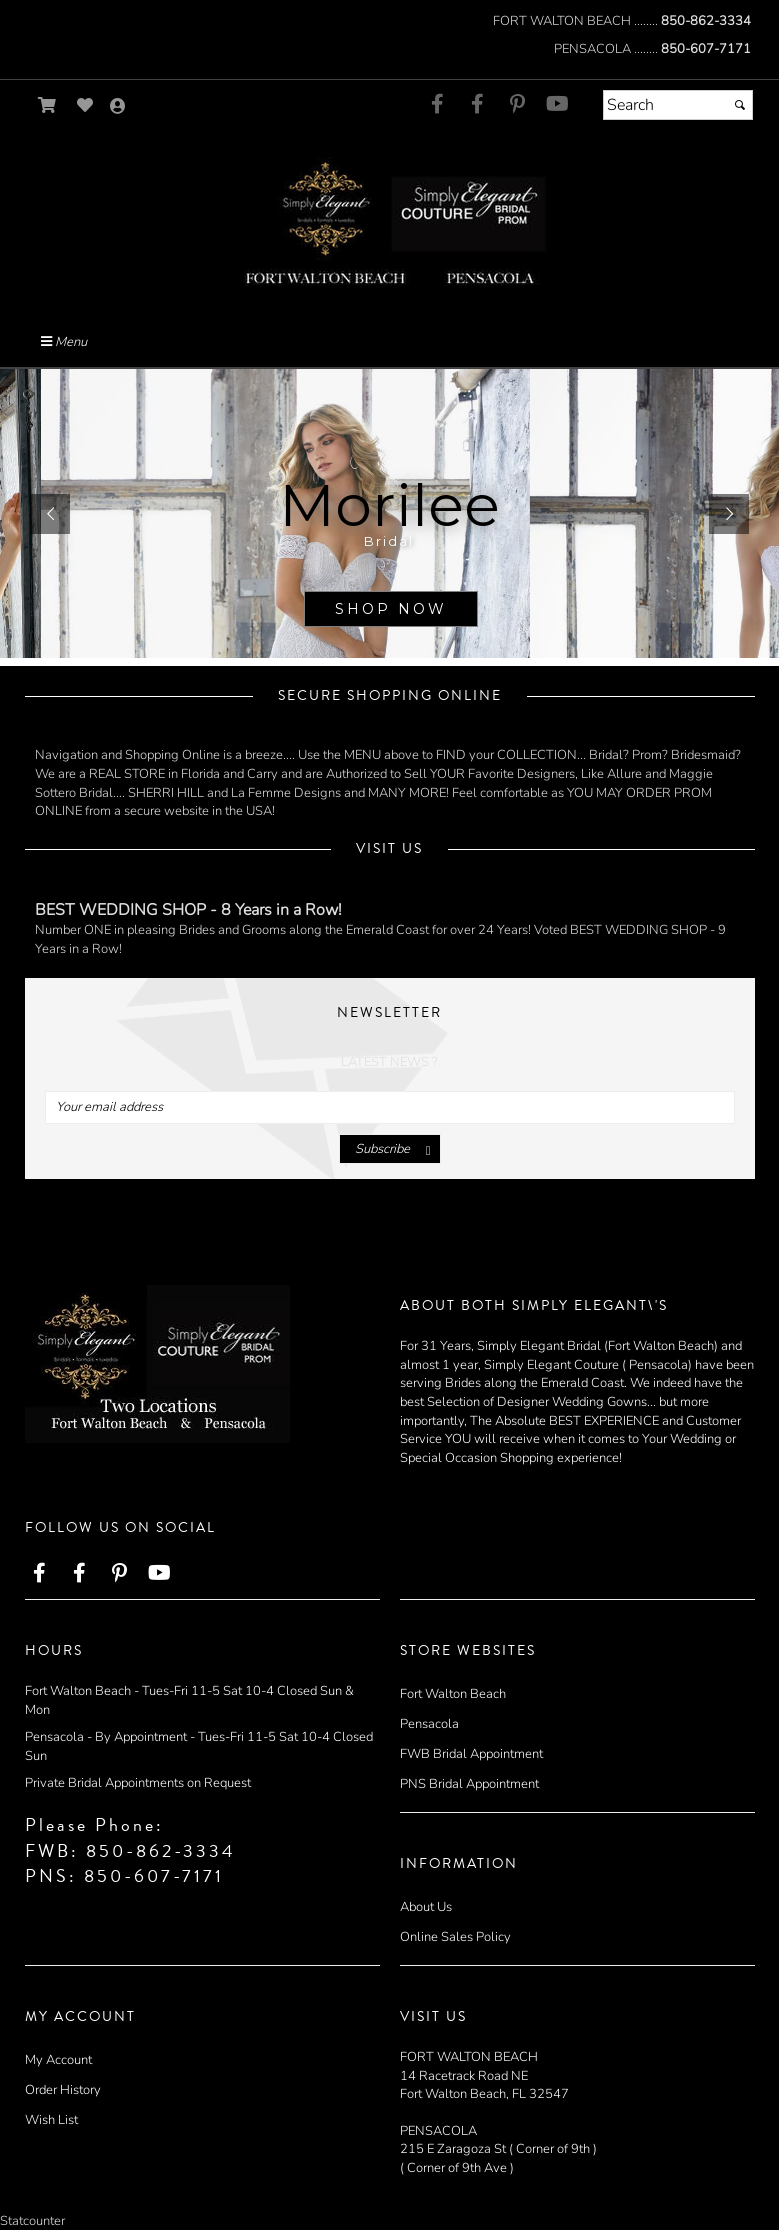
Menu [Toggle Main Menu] (64, 342)
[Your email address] (390, 1107)
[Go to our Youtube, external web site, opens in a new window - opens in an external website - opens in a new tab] (558, 105)
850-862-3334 (706, 21)
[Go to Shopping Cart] (47, 105)
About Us (426, 1907)
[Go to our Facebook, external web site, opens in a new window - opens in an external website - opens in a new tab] (438, 105)
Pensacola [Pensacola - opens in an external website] (429, 1724)
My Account (58, 2060)
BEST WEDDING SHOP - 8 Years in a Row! (188, 910)
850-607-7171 (706, 49)
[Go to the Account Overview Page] (118, 107)
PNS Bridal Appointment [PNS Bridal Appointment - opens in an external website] (469, 1784)
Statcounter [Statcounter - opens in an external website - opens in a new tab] (32, 2221)
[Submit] (740, 105)
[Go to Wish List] (85, 105)
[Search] (678, 105)
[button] (50, 514)
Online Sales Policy (455, 1937)
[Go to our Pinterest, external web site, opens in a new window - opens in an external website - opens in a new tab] (518, 105)
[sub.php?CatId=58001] (389, 513)
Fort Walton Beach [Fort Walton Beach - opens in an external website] (453, 1694)
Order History (63, 2090)
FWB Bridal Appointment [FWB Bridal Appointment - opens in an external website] (471, 1754)
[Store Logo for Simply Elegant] (389, 220)
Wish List (51, 2120)
